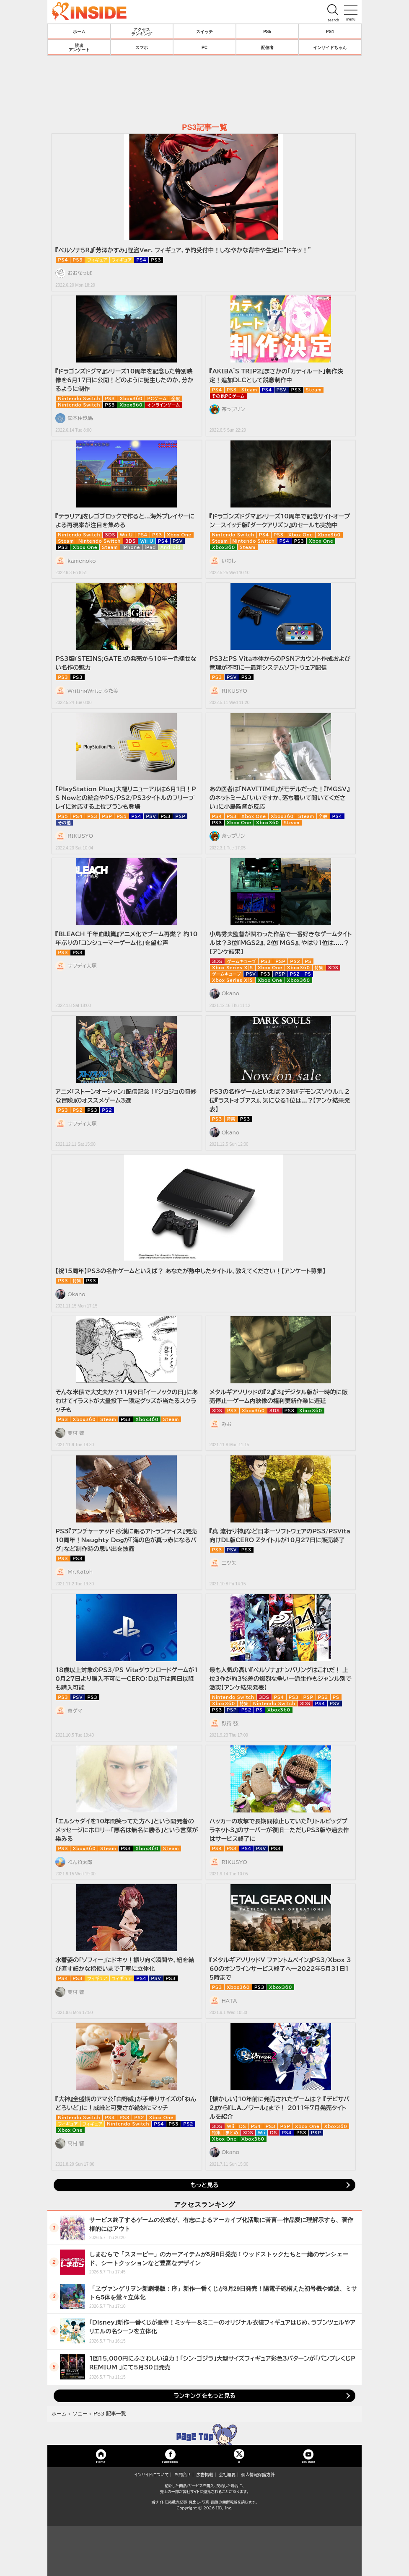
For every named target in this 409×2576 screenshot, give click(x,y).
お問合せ (182, 2474)
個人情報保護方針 (258, 2474)
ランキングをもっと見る (204, 2396)
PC (204, 47)
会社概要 (227, 2474)
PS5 (267, 31)
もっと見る (204, 2185)
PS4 (330, 31)
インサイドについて (152, 2474)
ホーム (79, 31)
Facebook (170, 2461)
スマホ (141, 47)
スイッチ (204, 31)
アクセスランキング (141, 31)
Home (100, 2461)
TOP (204, 2434)
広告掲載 (205, 2474)
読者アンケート (79, 47)
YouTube (308, 2461)
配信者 (267, 47)
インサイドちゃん (330, 47)
